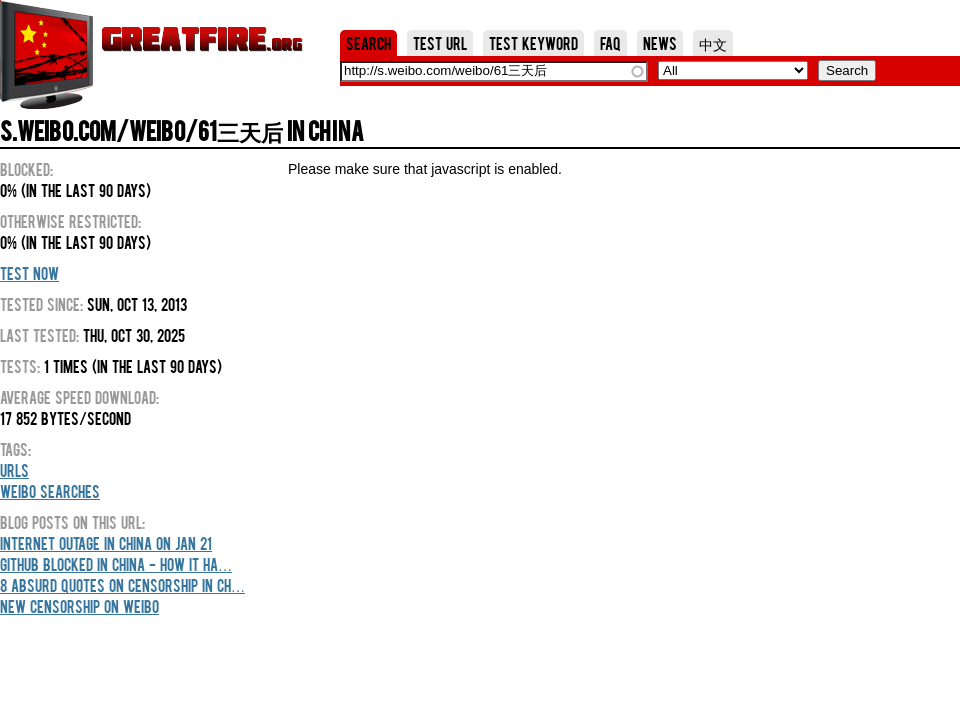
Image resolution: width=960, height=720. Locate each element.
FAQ (610, 43)
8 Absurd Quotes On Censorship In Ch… (122, 585)
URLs (14, 470)
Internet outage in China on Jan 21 (106, 543)
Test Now (29, 273)
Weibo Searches (50, 491)
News (660, 43)
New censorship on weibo (79, 606)
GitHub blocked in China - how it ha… (116, 564)
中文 (713, 43)
